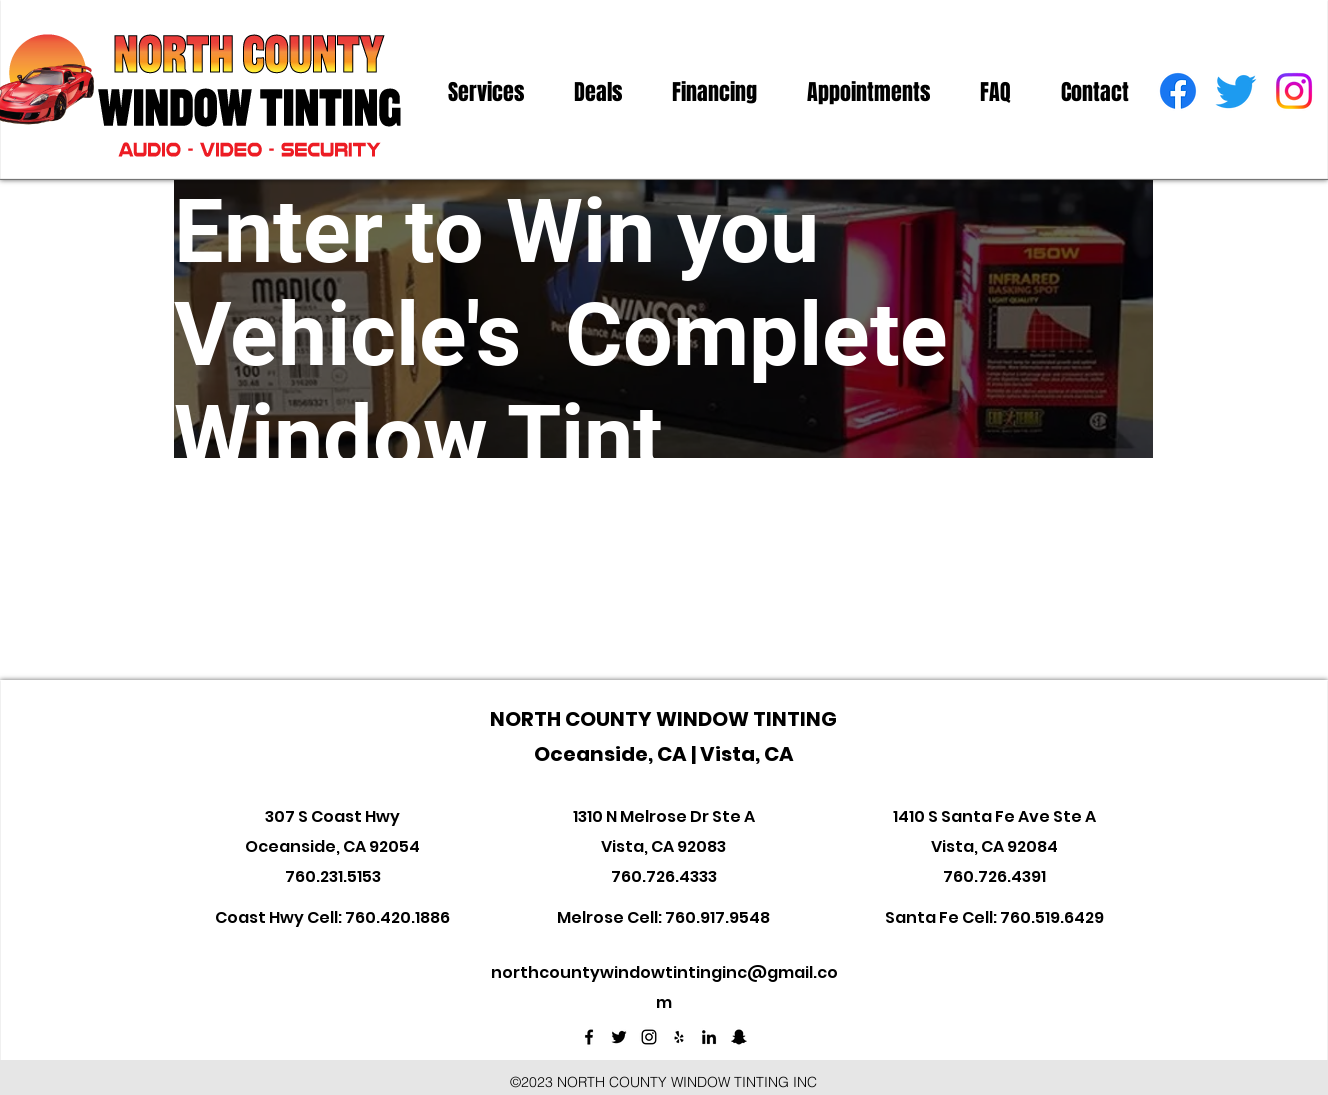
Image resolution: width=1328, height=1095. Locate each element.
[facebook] (1178, 91)
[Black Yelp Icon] (679, 1037)
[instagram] (1294, 91)
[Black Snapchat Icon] (739, 1037)
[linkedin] (709, 1037)
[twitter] (1236, 91)
